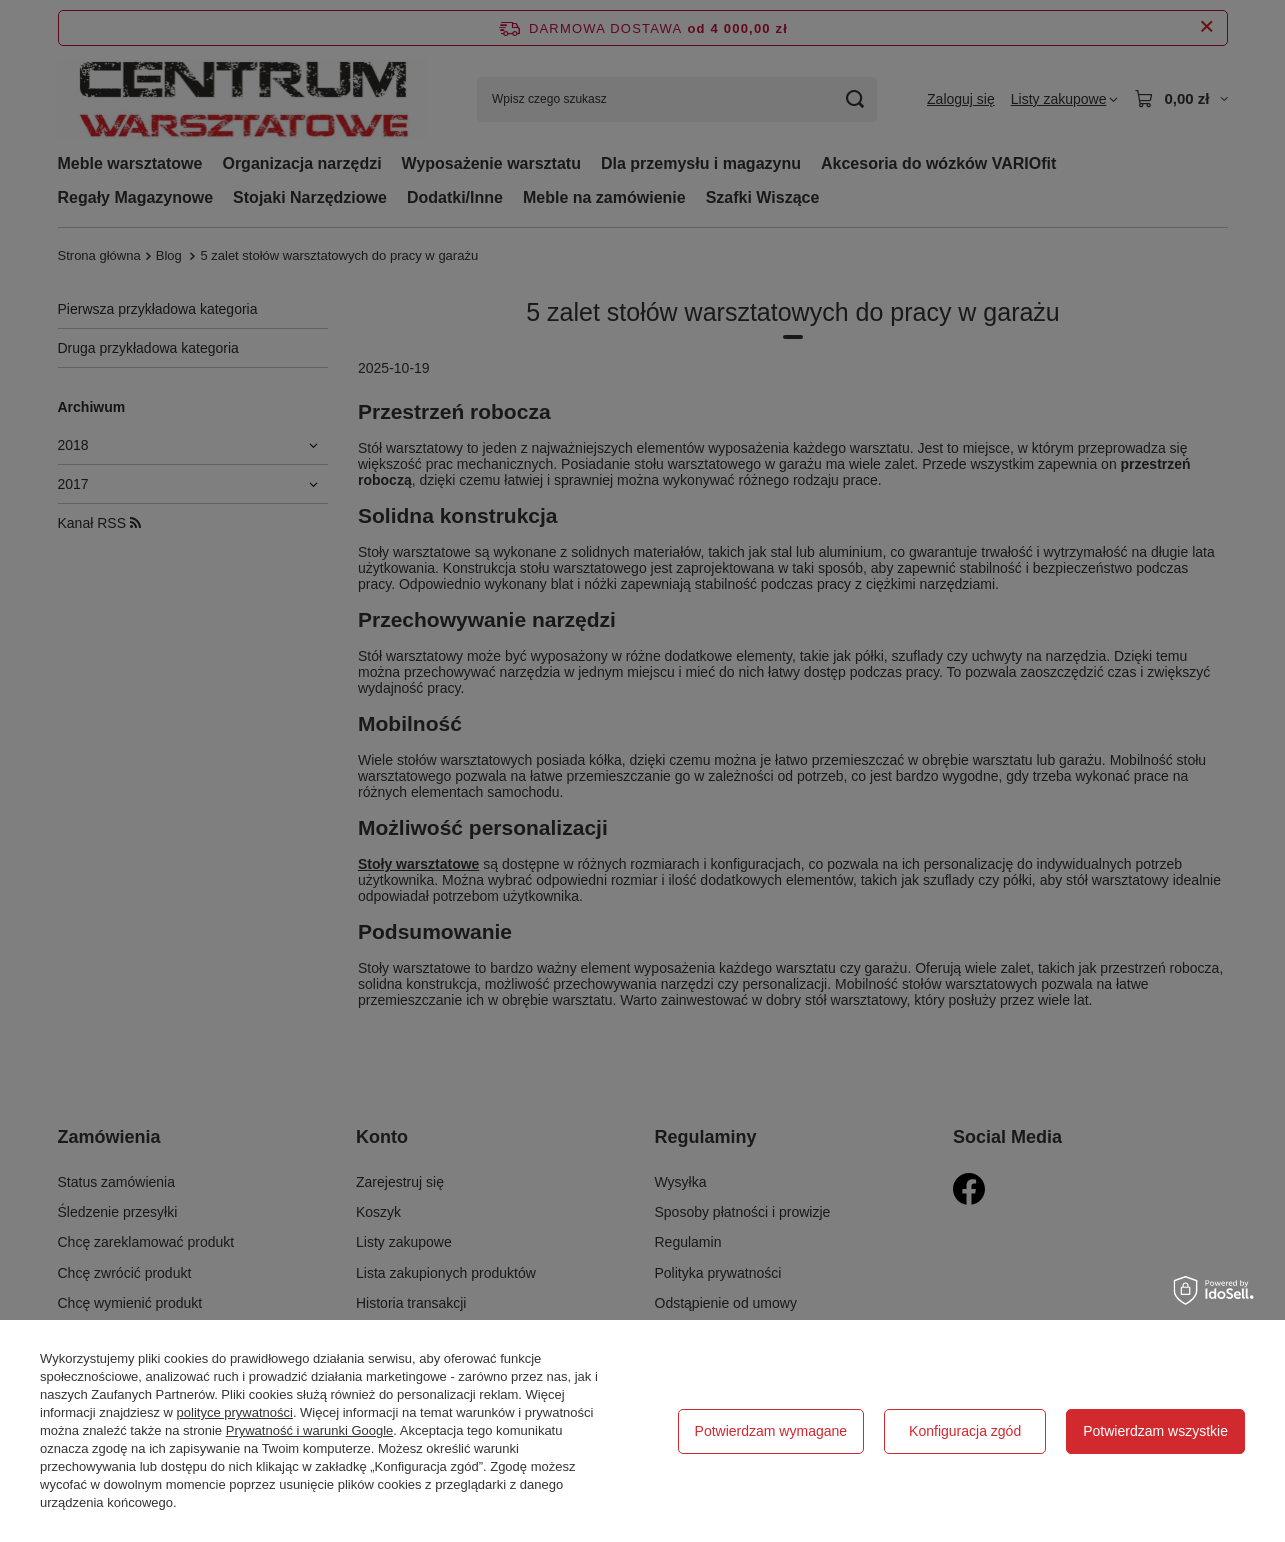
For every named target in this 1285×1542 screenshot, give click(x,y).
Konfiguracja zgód (965, 1431)
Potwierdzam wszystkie (1155, 1431)
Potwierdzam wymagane (771, 1431)
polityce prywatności (235, 1412)
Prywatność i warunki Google (310, 1430)
